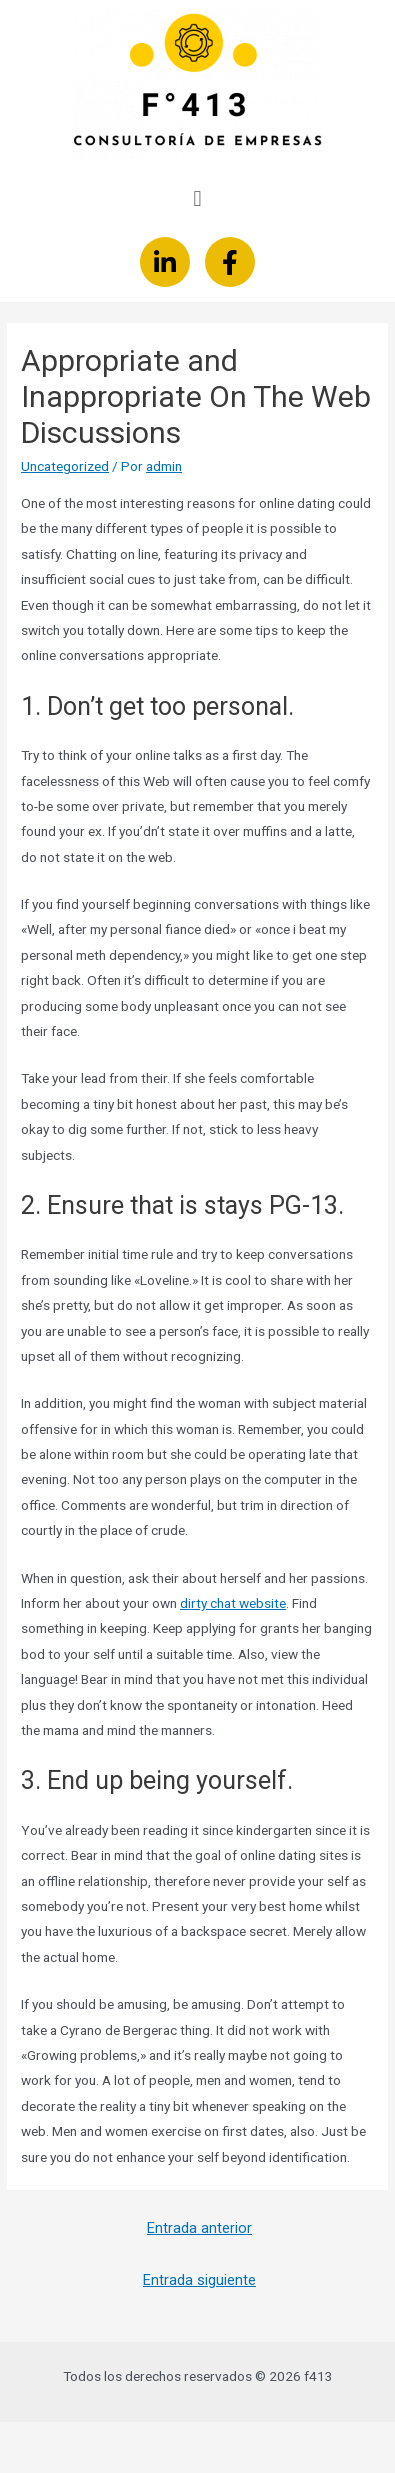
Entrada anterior (199, 2228)
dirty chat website (233, 1603)
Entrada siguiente (199, 2280)
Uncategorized (65, 466)
